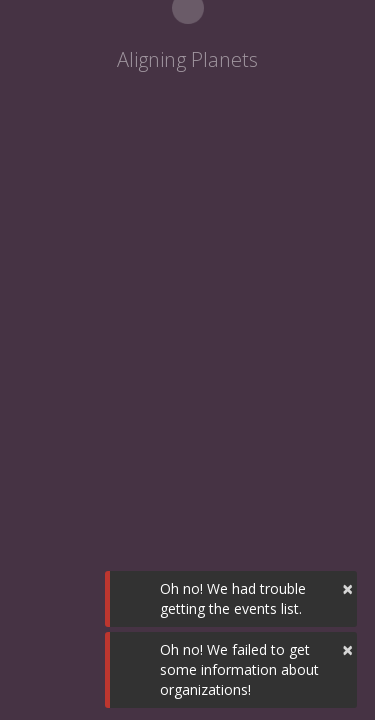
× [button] (347, 588)
